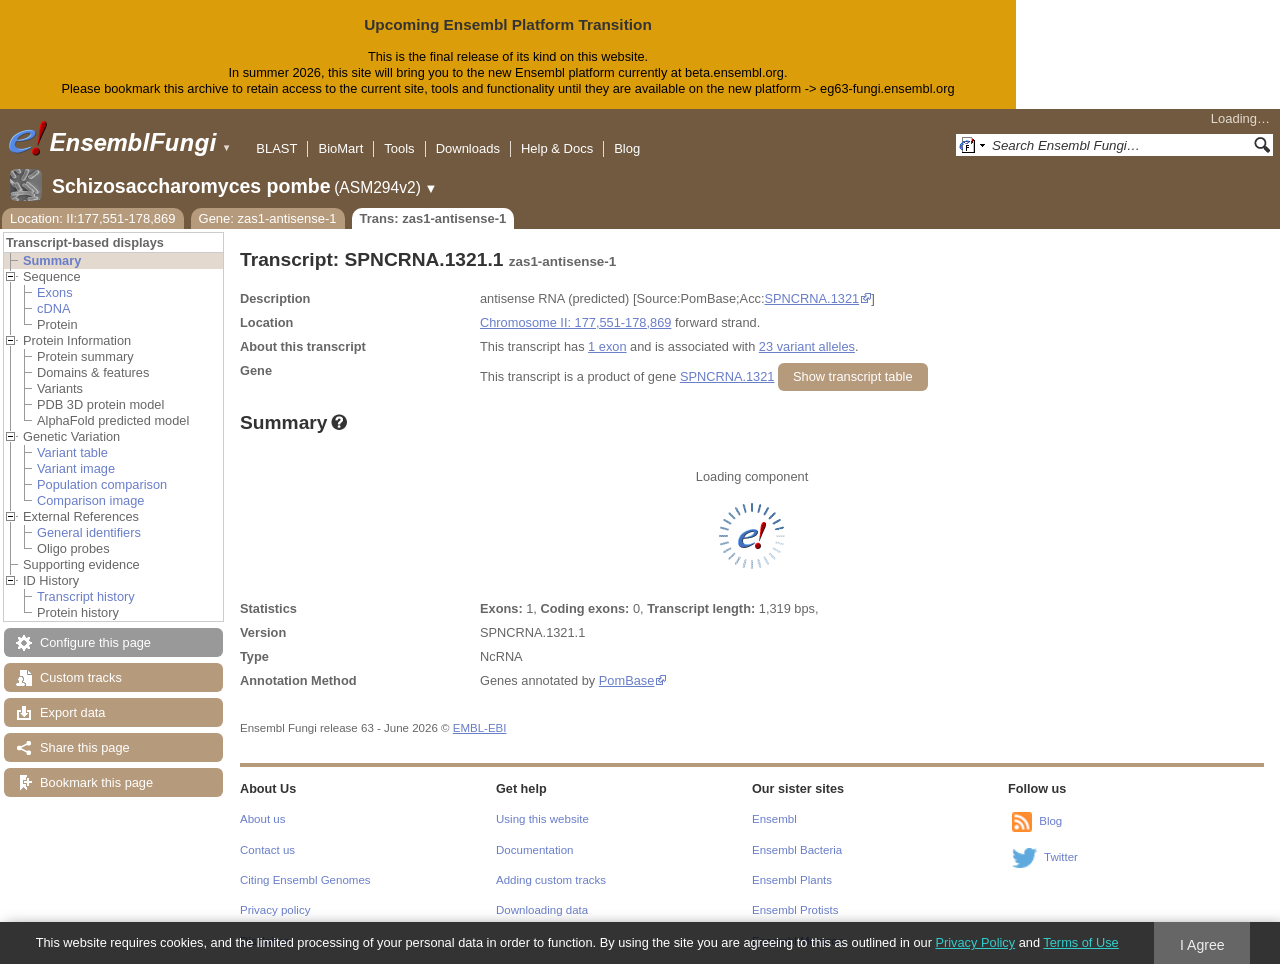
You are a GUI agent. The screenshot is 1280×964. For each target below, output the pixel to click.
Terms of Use (1080, 942)
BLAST (276, 148)
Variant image (76, 468)
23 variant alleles (807, 346)
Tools (399, 148)
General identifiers (89, 532)
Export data (72, 712)
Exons (55, 292)
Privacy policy (275, 910)
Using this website (542, 819)
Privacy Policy (975, 942)
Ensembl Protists (795, 910)
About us (262, 819)
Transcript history (86, 596)
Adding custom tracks (551, 880)
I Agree (1202, 945)
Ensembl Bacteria (797, 850)
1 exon (607, 346)
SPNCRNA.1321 (812, 298)
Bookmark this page (96, 782)
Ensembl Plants (792, 880)
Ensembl (774, 819)
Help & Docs (557, 148)
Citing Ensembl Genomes (305, 880)
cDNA (53, 308)
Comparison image (90, 500)
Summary (52, 260)
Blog (627, 148)
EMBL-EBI (480, 728)
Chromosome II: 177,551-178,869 (575, 322)
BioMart (340, 148)
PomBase (626, 680)
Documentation (534, 850)
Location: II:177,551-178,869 (93, 218)
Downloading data (542, 910)
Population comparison (102, 484)
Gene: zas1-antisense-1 (268, 218)
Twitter (1061, 857)
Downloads (468, 148)
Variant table (72, 452)
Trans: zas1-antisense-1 (433, 218)
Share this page (85, 747)
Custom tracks (81, 677)
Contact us (267, 850)
